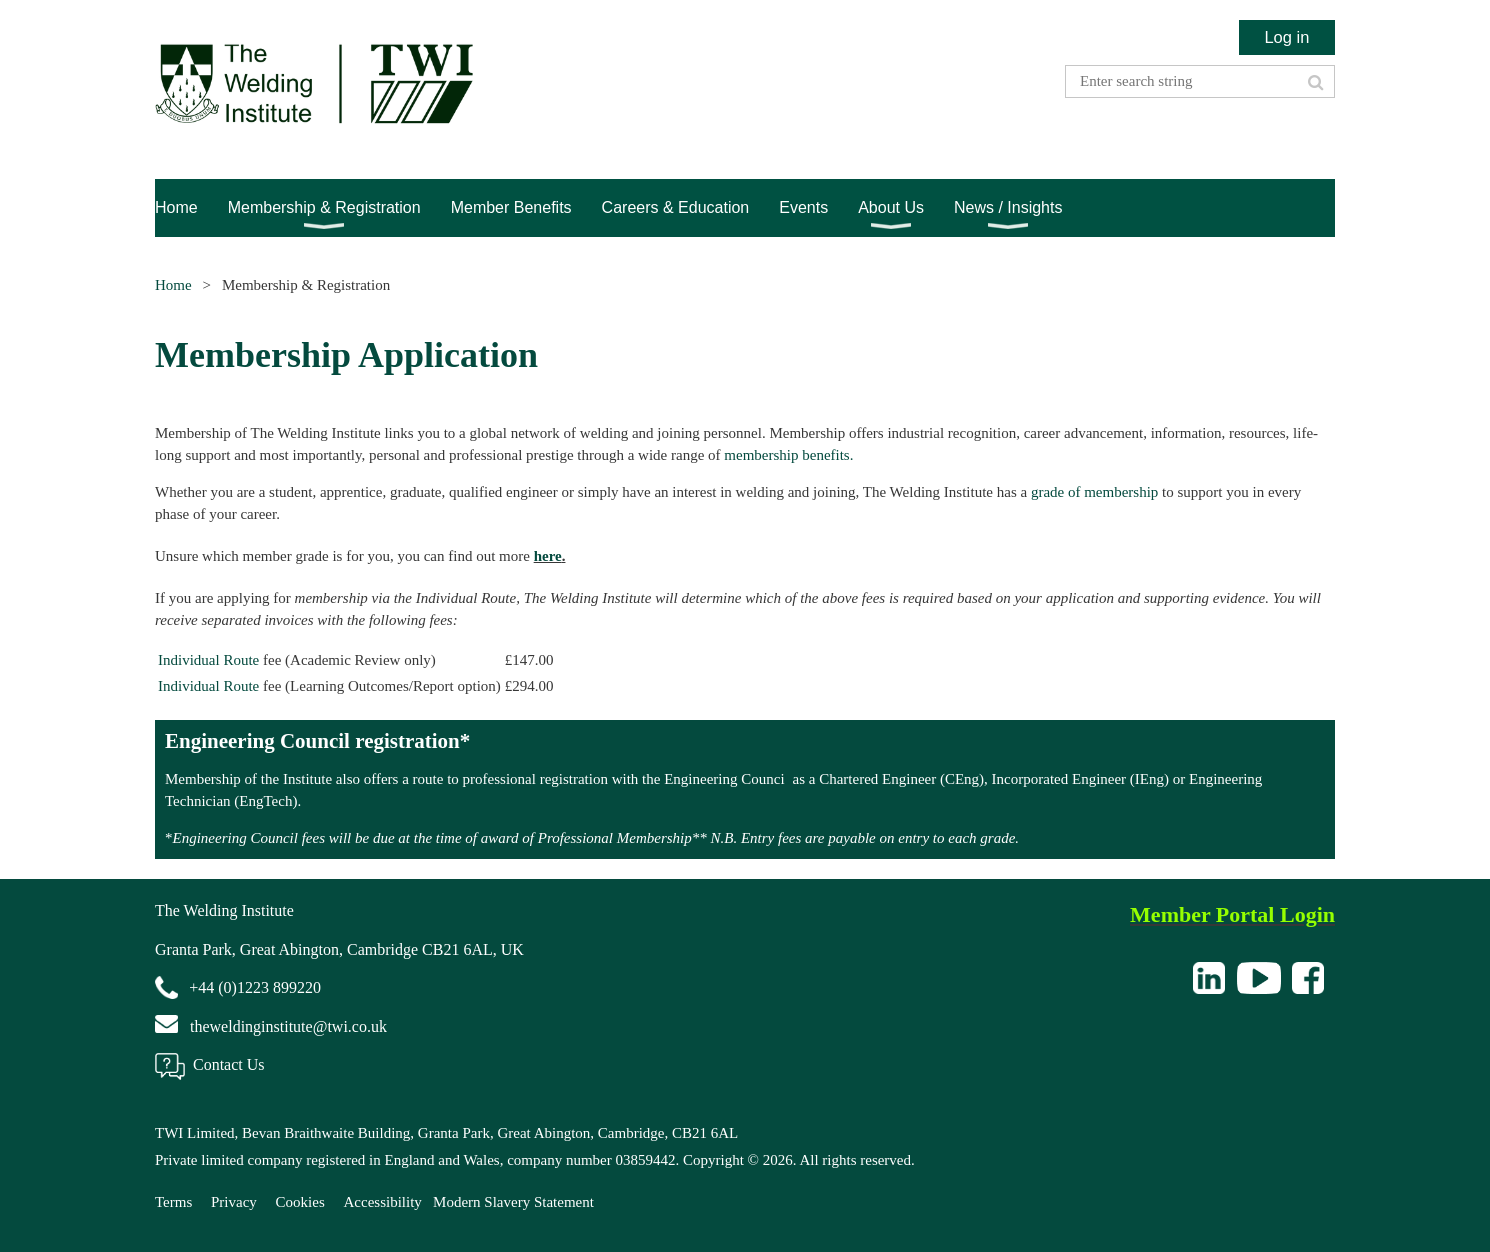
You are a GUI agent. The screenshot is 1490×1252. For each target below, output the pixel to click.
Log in (1286, 37)
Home (173, 285)
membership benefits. (788, 455)
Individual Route (208, 660)
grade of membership (1094, 492)
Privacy (234, 1202)
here (548, 556)
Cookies (300, 1202)
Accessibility (383, 1202)
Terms (173, 1202)
